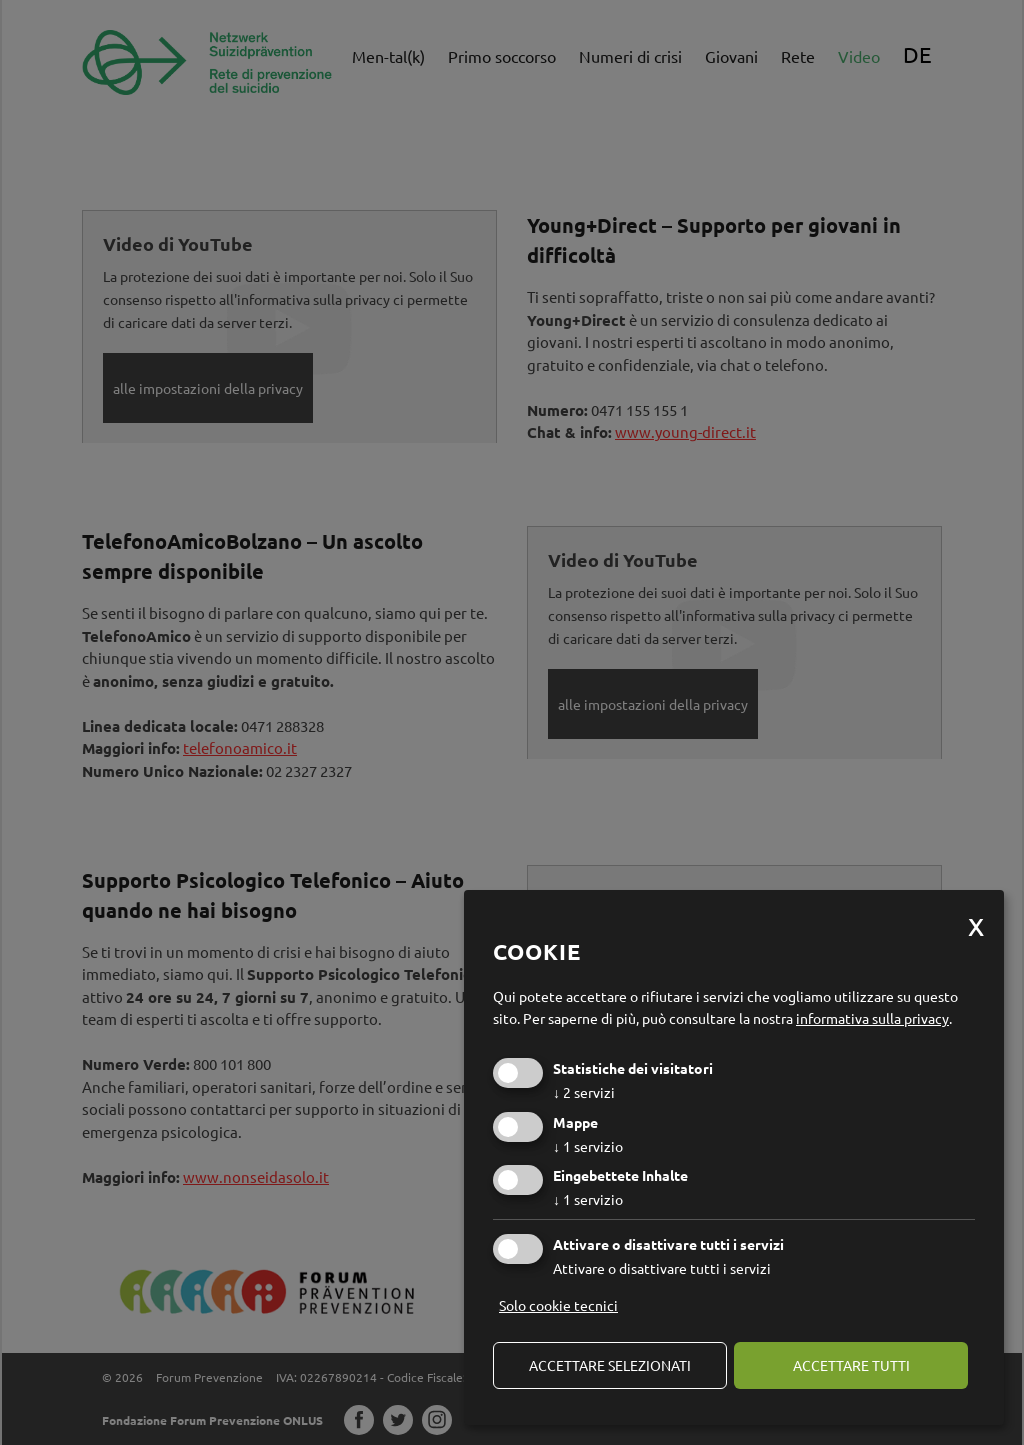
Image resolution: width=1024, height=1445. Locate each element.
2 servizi (584, 1092)
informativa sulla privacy (872, 1018)
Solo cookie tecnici (558, 1305)
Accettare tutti (851, 1365)
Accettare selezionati (610, 1365)
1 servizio (588, 1146)
